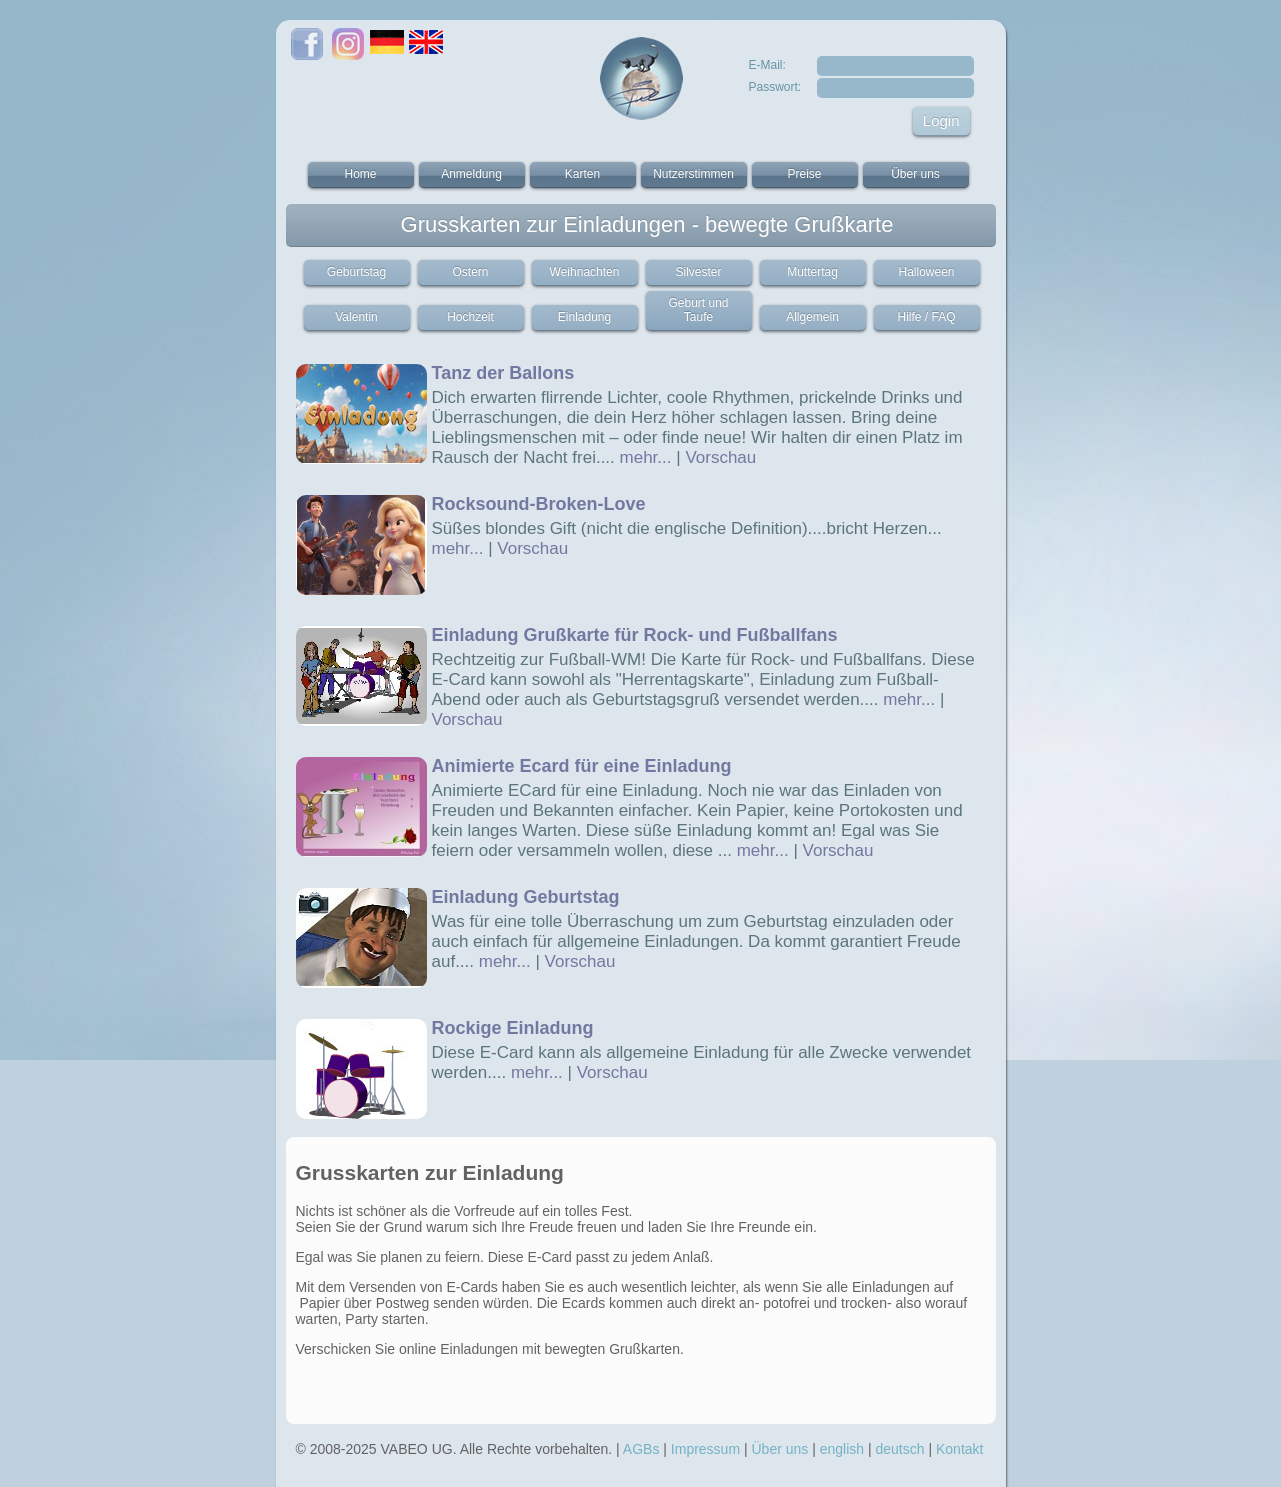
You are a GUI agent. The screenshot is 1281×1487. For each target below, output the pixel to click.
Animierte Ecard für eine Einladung (582, 766)
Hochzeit (470, 317)
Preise (804, 174)
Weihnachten (585, 272)
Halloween (926, 272)
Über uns (915, 174)
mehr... (646, 457)
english (842, 1449)
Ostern (470, 272)
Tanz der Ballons (503, 373)
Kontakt (959, 1449)
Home (360, 174)
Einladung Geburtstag (526, 897)
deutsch (900, 1449)
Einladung (584, 317)
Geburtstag (356, 272)
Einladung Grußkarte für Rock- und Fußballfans (635, 635)
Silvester (698, 272)
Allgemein (812, 317)
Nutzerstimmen (693, 174)
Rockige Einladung (513, 1028)
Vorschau (720, 457)
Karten (582, 174)
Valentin (356, 317)
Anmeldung (471, 174)
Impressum (705, 1449)
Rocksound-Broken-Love (539, 504)
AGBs (641, 1449)
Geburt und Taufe (698, 310)
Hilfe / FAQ (926, 317)
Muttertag (812, 272)
